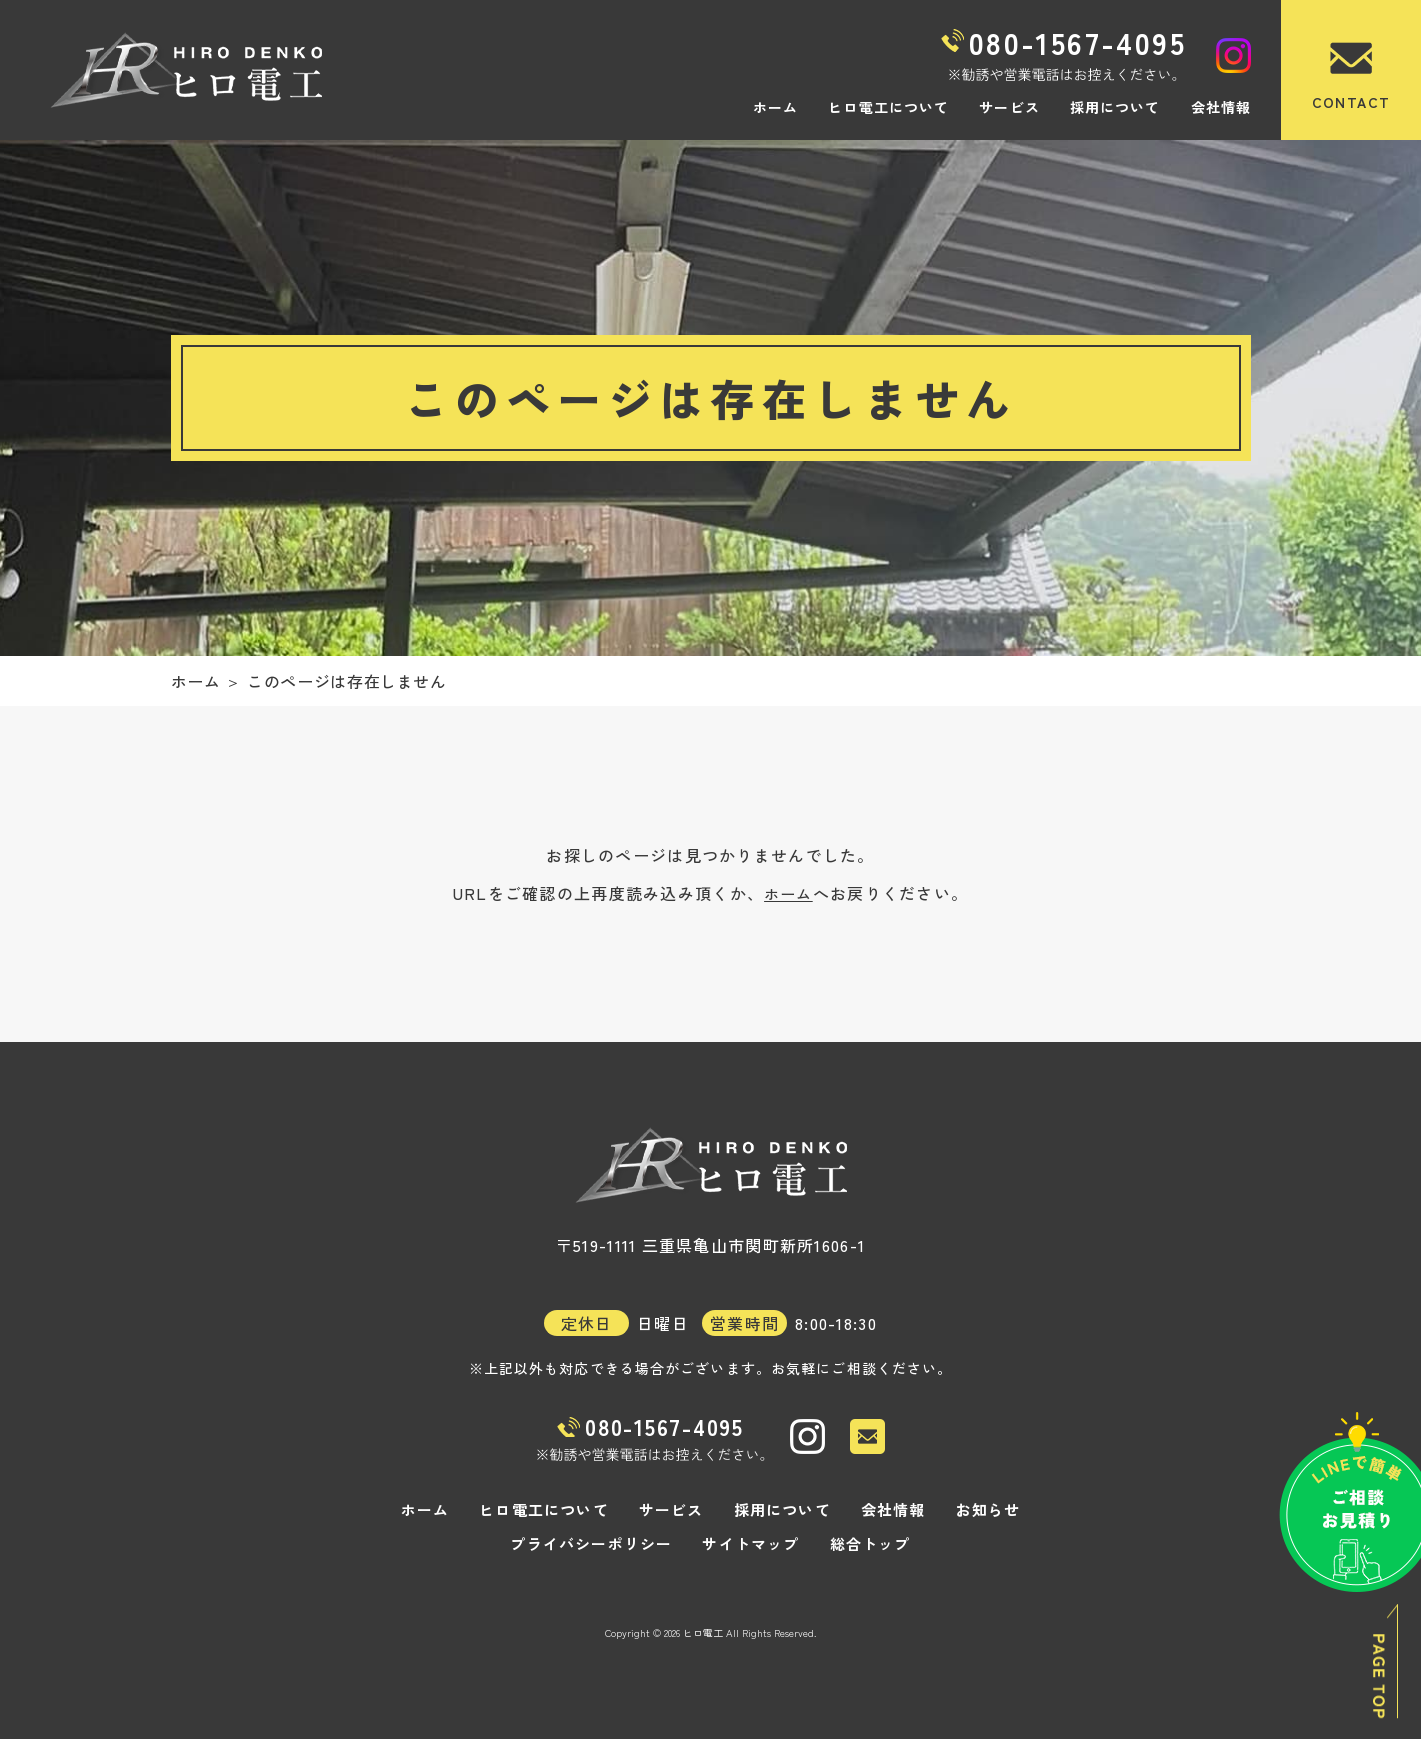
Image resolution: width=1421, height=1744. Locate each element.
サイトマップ (748, 1549)
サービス (1009, 107)
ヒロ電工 (703, 1637)
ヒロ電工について (888, 107)
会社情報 (1221, 107)
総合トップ (862, 1549)
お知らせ (974, 1515)
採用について (1115, 107)
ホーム (775, 107)
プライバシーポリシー (597, 1549)
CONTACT (1351, 102)
